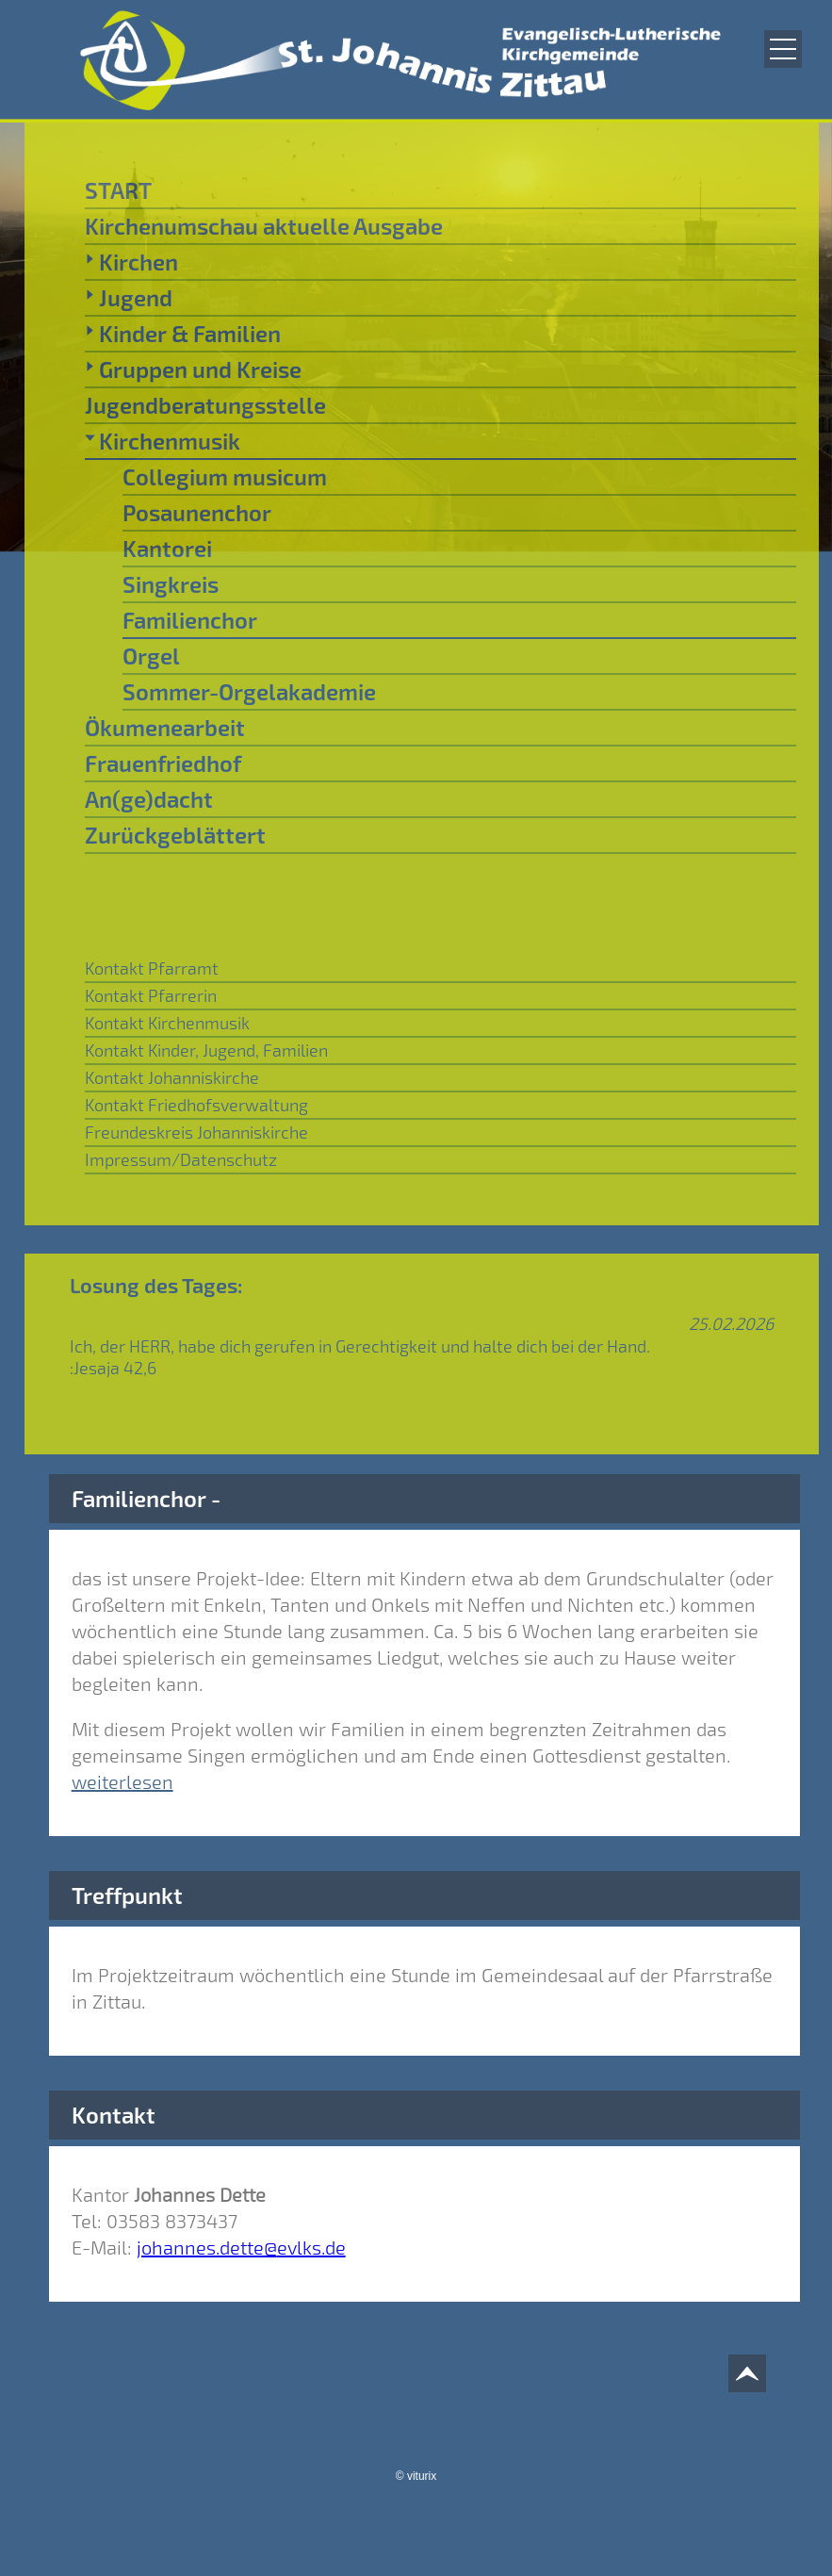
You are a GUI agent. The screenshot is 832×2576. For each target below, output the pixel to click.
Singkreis (170, 584)
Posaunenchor (196, 512)
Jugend (128, 297)
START (118, 190)
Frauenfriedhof (163, 763)
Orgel (151, 655)
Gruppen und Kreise (193, 368)
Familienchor (189, 619)
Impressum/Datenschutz (181, 1159)
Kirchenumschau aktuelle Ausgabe (264, 225)
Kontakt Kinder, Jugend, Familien (206, 1050)
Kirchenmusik (162, 440)
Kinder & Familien (183, 333)
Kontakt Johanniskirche (172, 1077)
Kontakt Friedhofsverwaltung (196, 1104)
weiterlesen (122, 1781)
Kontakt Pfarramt (152, 968)
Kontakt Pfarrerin (151, 995)
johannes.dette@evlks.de (241, 2247)
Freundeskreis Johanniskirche (196, 1132)
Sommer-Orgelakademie (249, 691)
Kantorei (167, 548)
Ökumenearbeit (165, 727)
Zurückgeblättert (175, 834)
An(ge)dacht (149, 798)
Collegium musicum (224, 476)
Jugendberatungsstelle (205, 404)
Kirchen (131, 261)
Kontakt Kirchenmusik (167, 1022)
